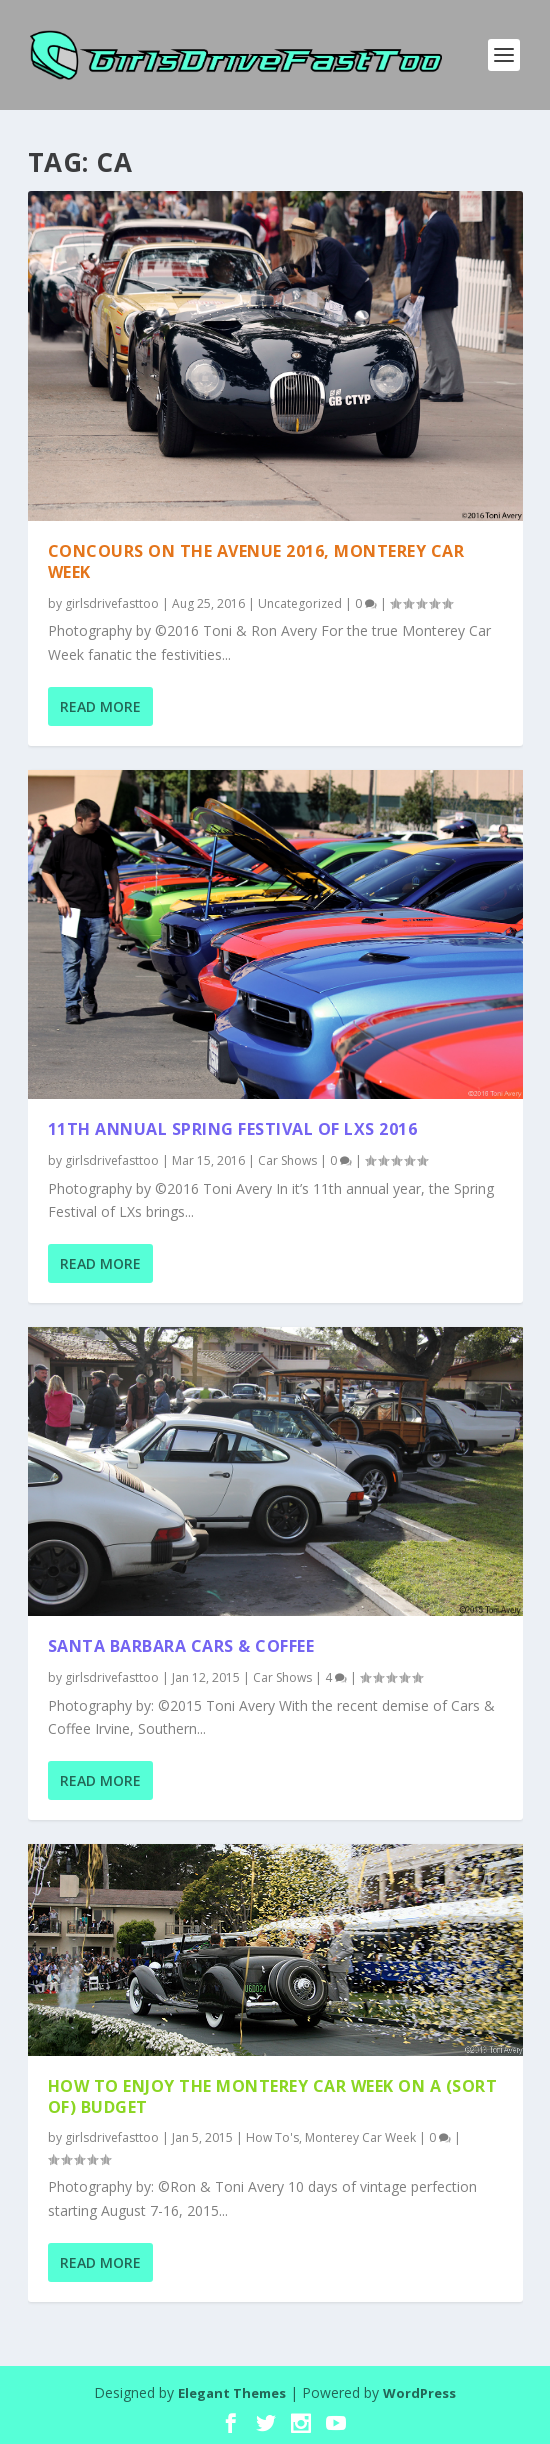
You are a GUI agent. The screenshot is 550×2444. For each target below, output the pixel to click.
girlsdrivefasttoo (112, 603)
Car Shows (287, 1160)
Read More (100, 706)
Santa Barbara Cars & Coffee (181, 1646)
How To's (272, 2137)
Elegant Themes (232, 2393)
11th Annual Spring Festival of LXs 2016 (233, 1129)
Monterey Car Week (360, 2137)
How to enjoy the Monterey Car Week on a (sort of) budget (273, 2096)
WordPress (419, 2393)
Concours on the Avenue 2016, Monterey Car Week (256, 561)
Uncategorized (300, 603)
